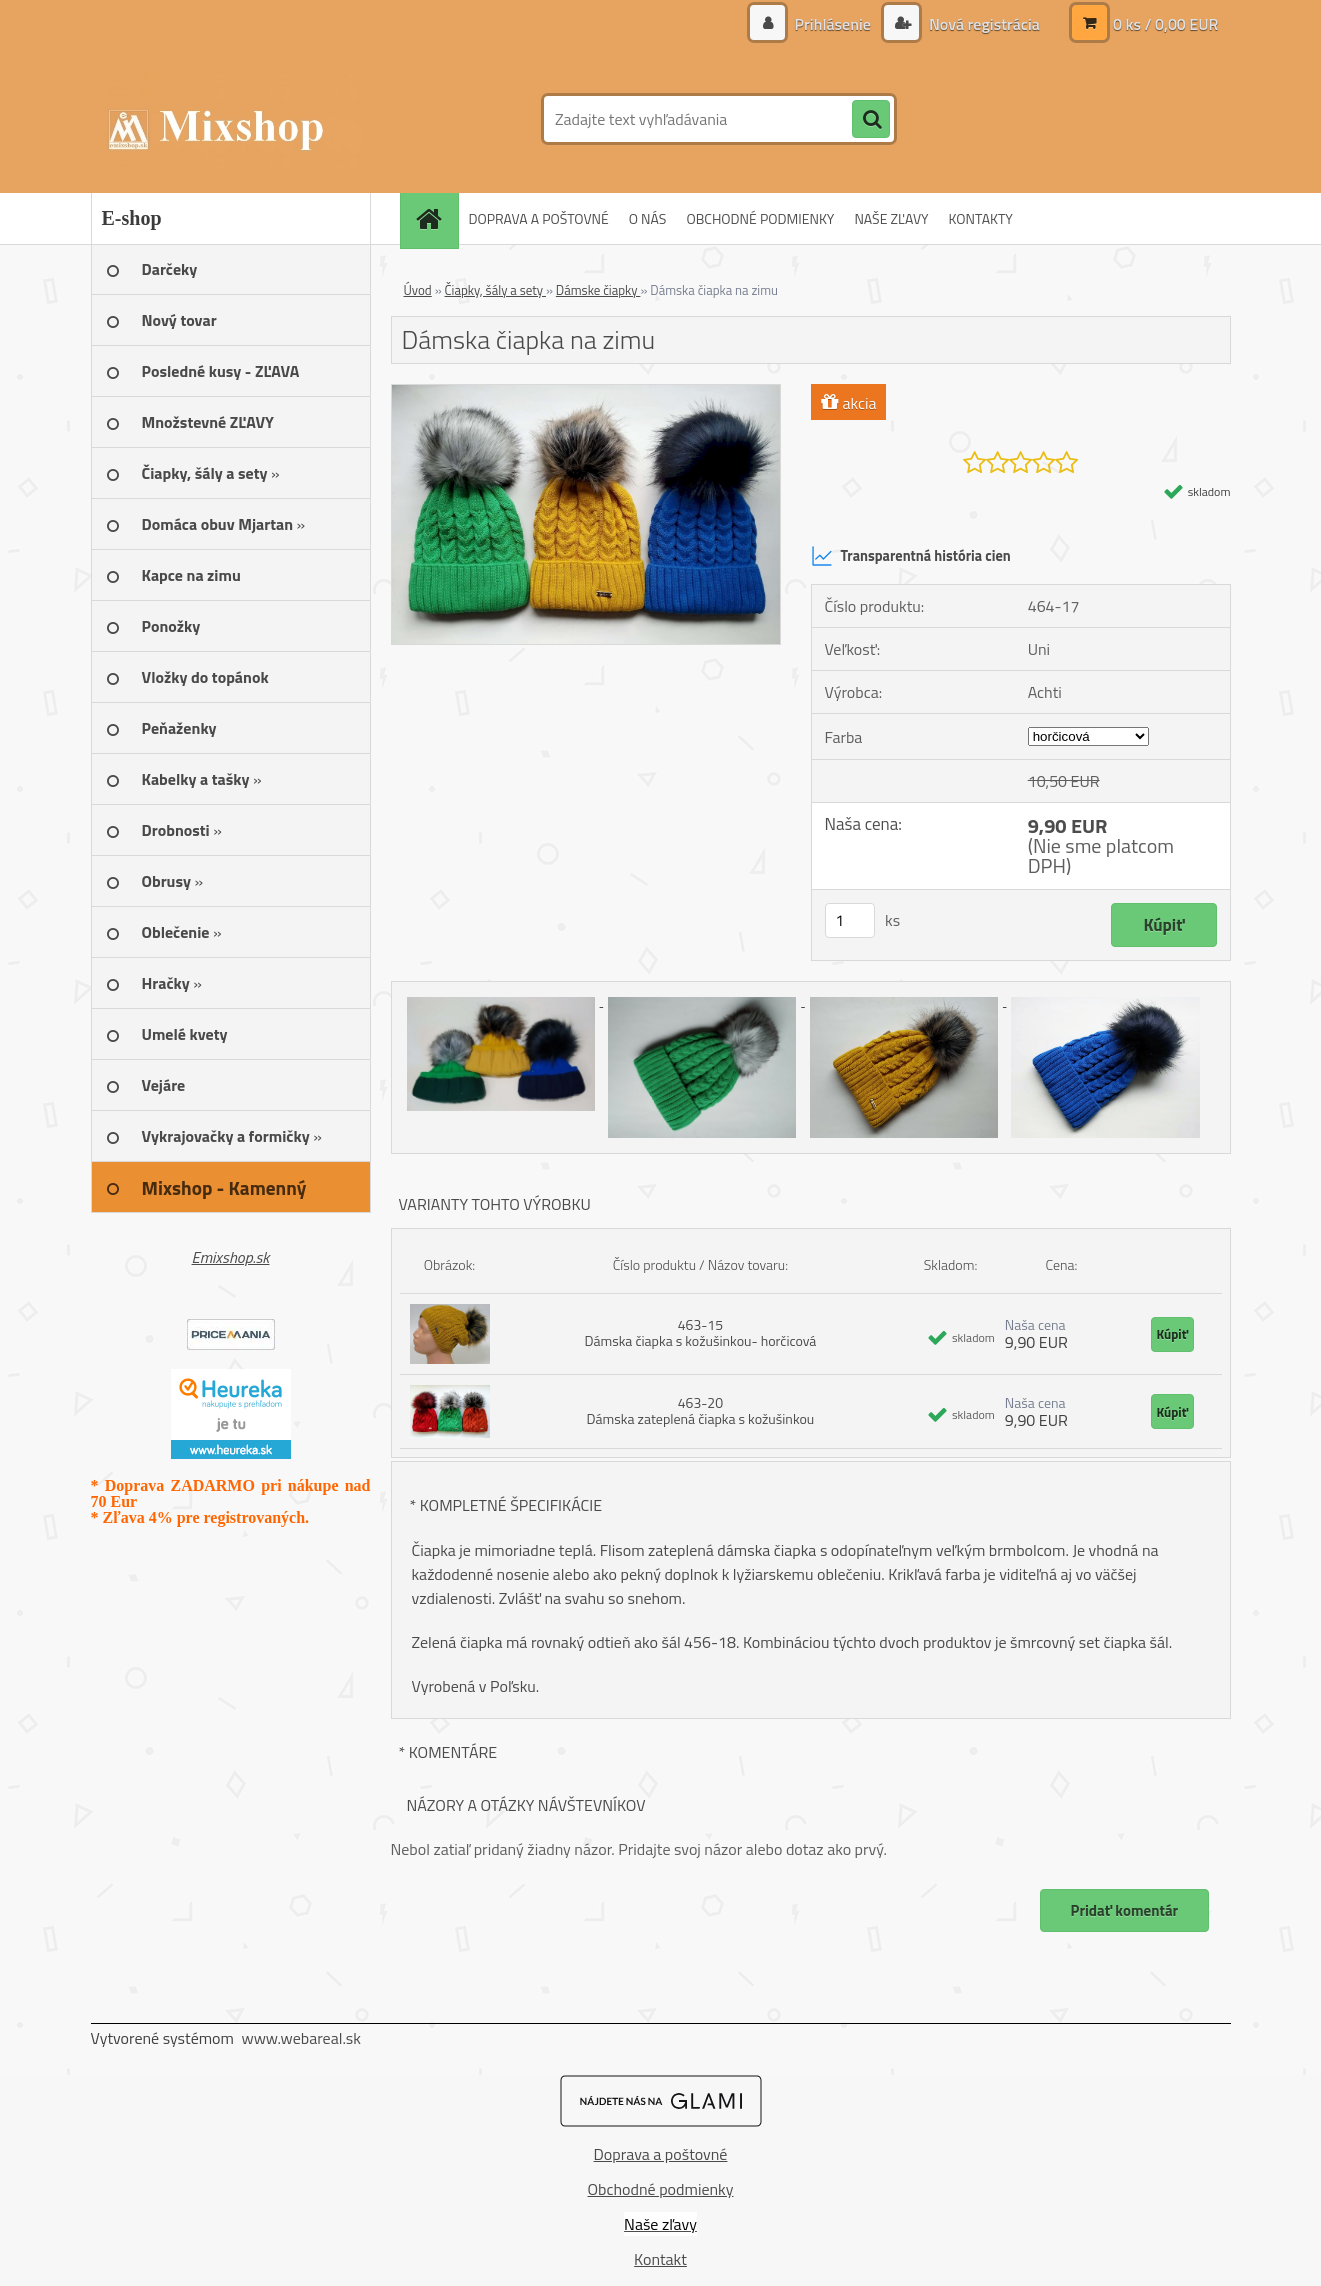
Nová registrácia (982, 24)
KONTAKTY (981, 218)
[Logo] (228, 119)
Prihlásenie (832, 24)
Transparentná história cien (911, 556)
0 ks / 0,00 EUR (1166, 24)
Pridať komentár (1124, 1910)
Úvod (418, 290)
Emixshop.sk (231, 1257)
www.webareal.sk (301, 2038)
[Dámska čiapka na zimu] (586, 393)
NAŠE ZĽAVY (891, 218)
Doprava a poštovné (661, 2154)
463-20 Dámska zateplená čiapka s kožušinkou (701, 1410)
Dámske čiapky (598, 290)
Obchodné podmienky (661, 2189)
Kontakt (660, 2259)
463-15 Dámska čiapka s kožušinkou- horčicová (700, 1332)
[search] (871, 120)
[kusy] (850, 920)
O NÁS (648, 218)
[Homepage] (436, 218)
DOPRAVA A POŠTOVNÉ (539, 218)
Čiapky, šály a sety (495, 290)
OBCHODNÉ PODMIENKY (760, 218)
